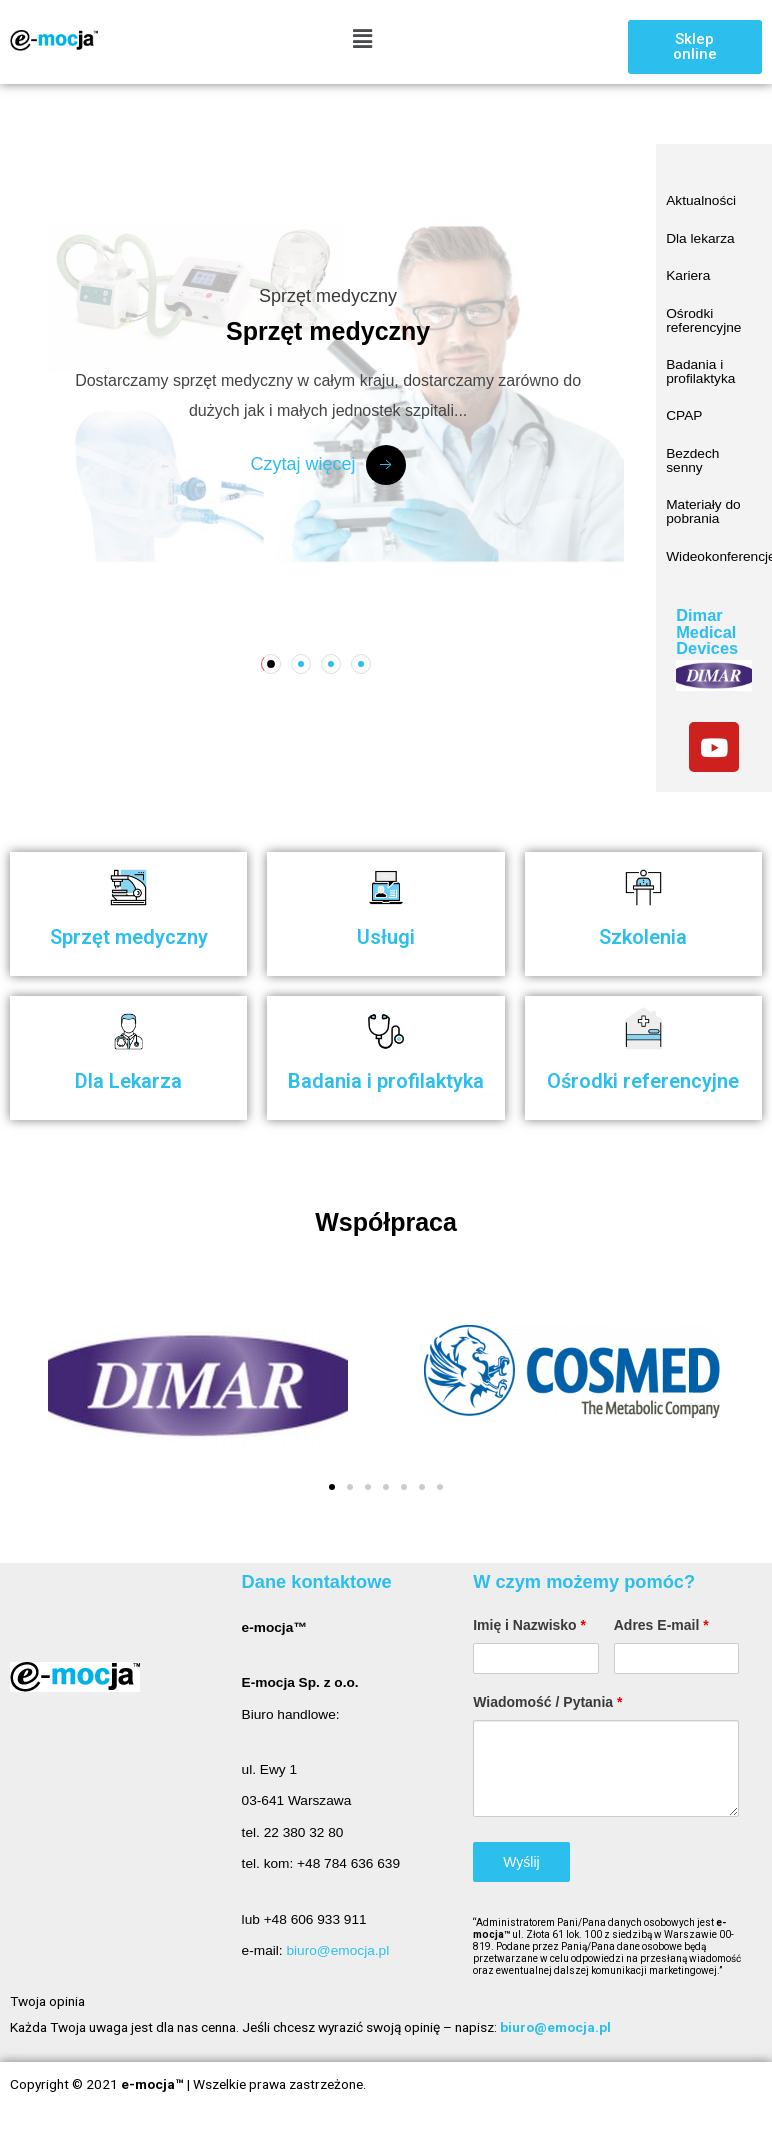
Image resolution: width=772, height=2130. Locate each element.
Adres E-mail (661, 1625)
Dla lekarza (700, 238)
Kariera (688, 275)
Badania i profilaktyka (700, 371)
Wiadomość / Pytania (547, 1702)
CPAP (684, 415)
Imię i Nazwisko (529, 1625)
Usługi (386, 937)
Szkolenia (643, 937)
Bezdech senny (692, 460)
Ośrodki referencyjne (703, 320)
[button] (695, 47)
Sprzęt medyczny (129, 937)
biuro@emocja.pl (337, 1950)
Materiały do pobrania (703, 511)
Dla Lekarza (128, 1081)
